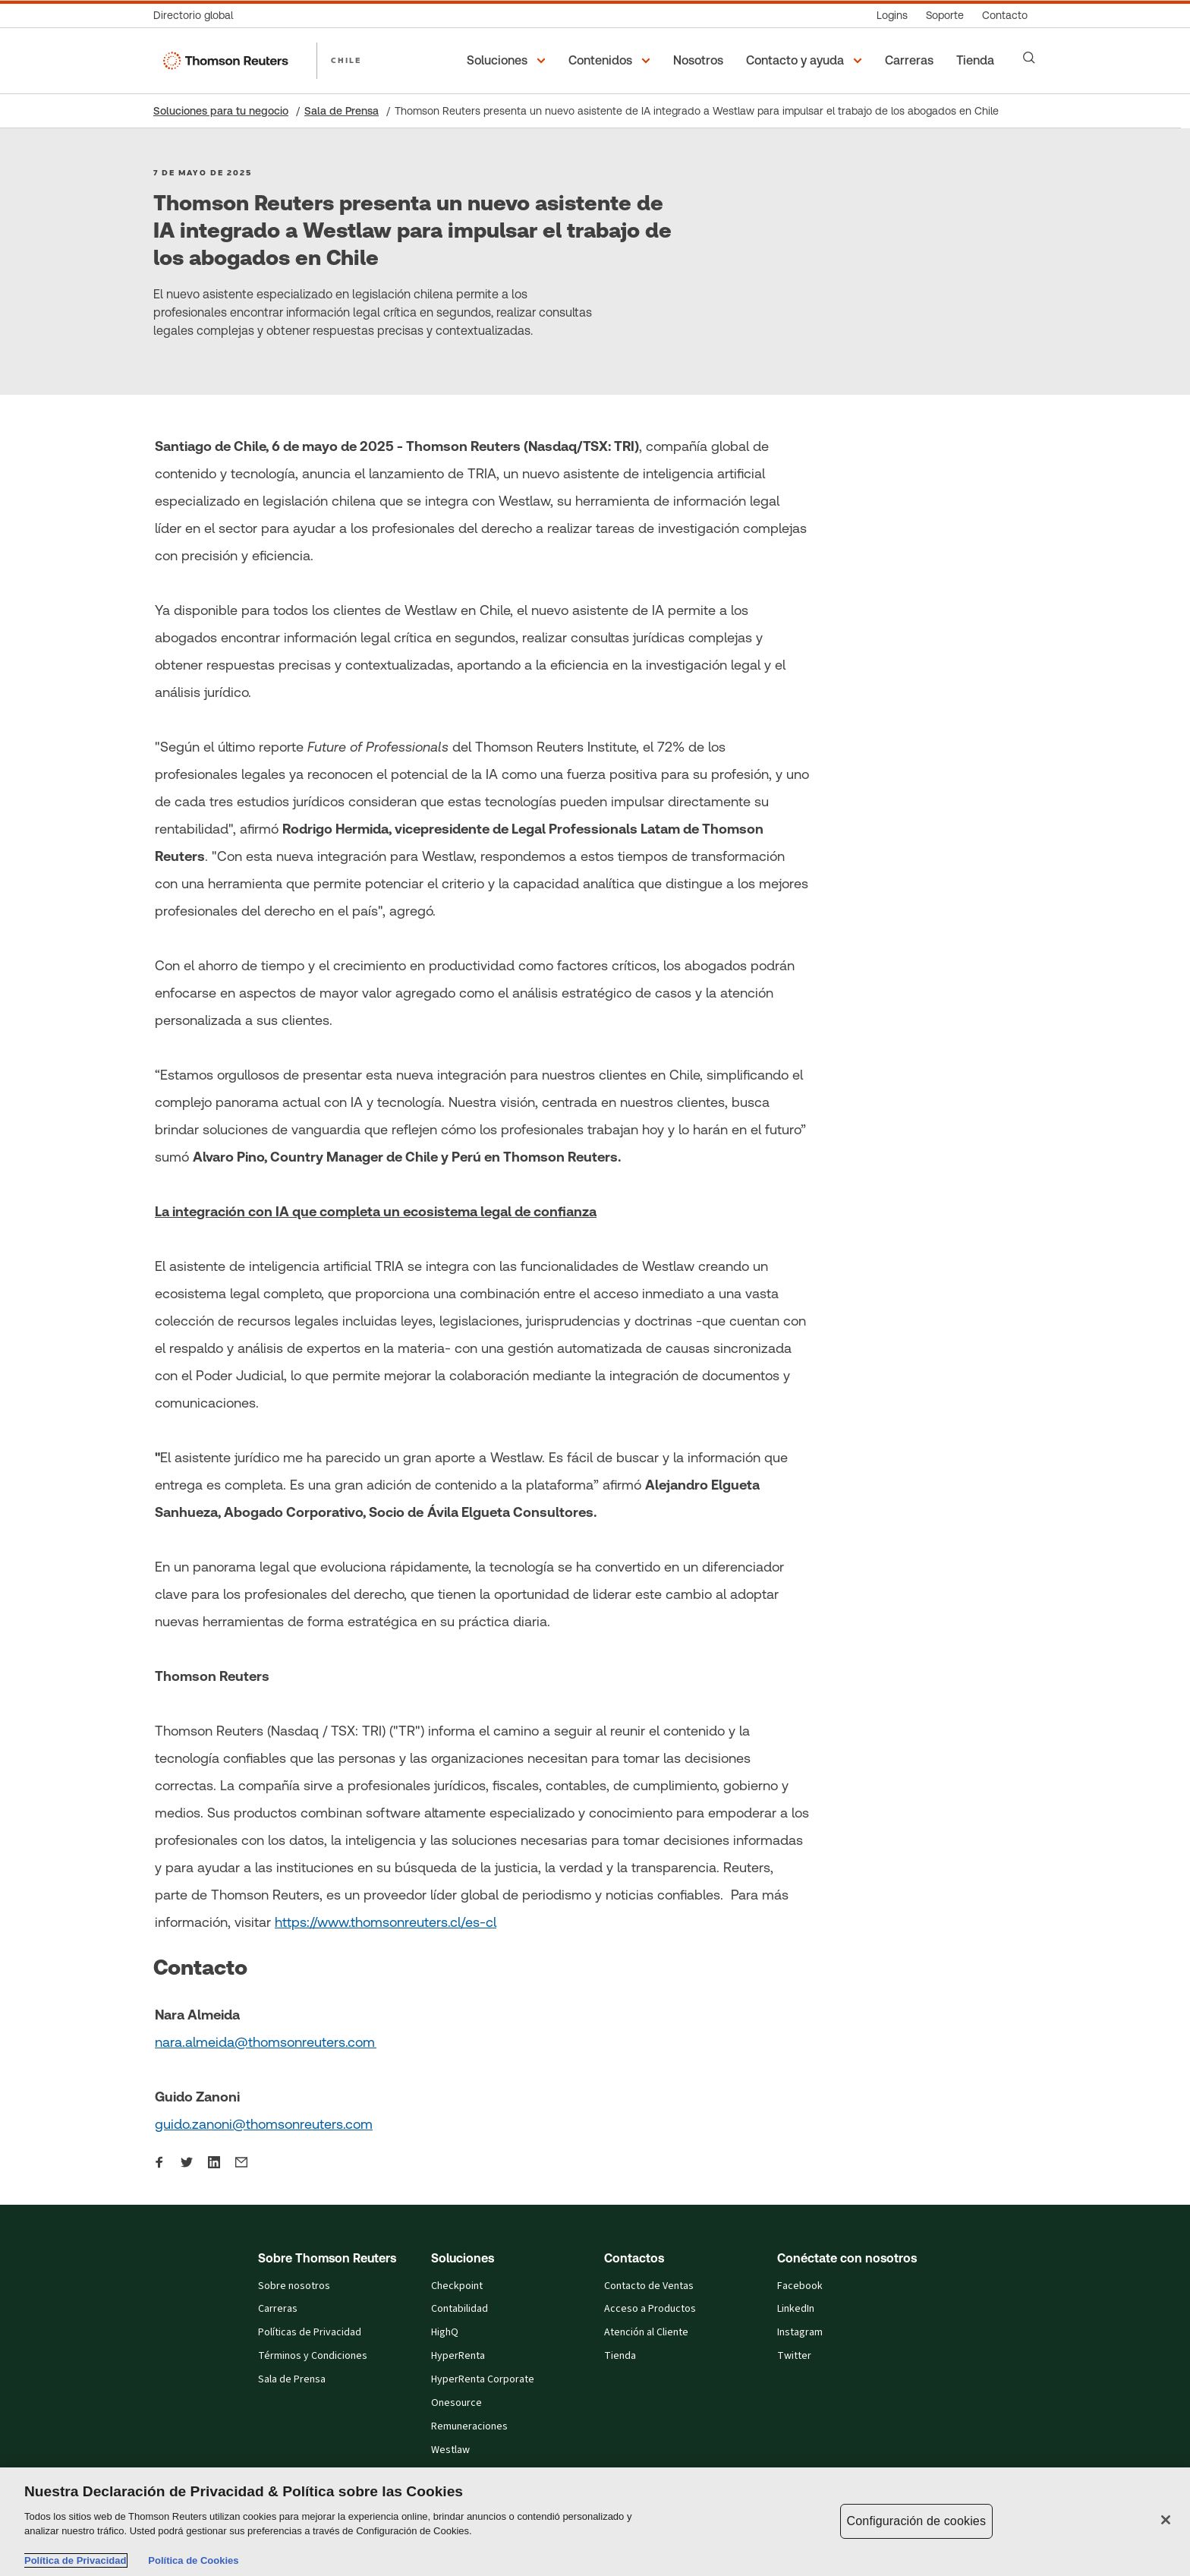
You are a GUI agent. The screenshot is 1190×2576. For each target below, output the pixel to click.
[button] (508, 60)
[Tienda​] (977, 60)
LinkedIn (795, 2309)
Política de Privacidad (75, 2560)
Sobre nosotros (294, 2286)
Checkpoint (457, 2286)
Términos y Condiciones (312, 2356)
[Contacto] (1005, 15)
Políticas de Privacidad (309, 2332)
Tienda (620, 2356)
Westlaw (450, 2450)
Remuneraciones (469, 2426)
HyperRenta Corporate (482, 2379)
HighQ (444, 2332)
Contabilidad (459, 2309)
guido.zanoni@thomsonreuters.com (264, 2124)
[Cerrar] (1165, 2520)
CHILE (346, 60)
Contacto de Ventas (649, 2286)
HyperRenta (458, 2356)
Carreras (278, 2309)
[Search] (1029, 57)
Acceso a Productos (650, 2309)
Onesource (456, 2403)
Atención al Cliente (646, 2332)
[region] (595, 2521)
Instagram (800, 2332)
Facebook (800, 2286)
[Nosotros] (700, 60)
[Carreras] (911, 60)
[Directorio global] (197, 15)
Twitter (794, 2356)
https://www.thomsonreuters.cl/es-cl (385, 1922)
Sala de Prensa (341, 111)
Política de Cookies (193, 2560)
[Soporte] (945, 15)
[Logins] (892, 15)
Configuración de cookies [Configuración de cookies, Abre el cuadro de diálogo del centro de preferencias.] (917, 2521)
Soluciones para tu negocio (220, 111)
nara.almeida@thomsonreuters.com (265, 2042)
